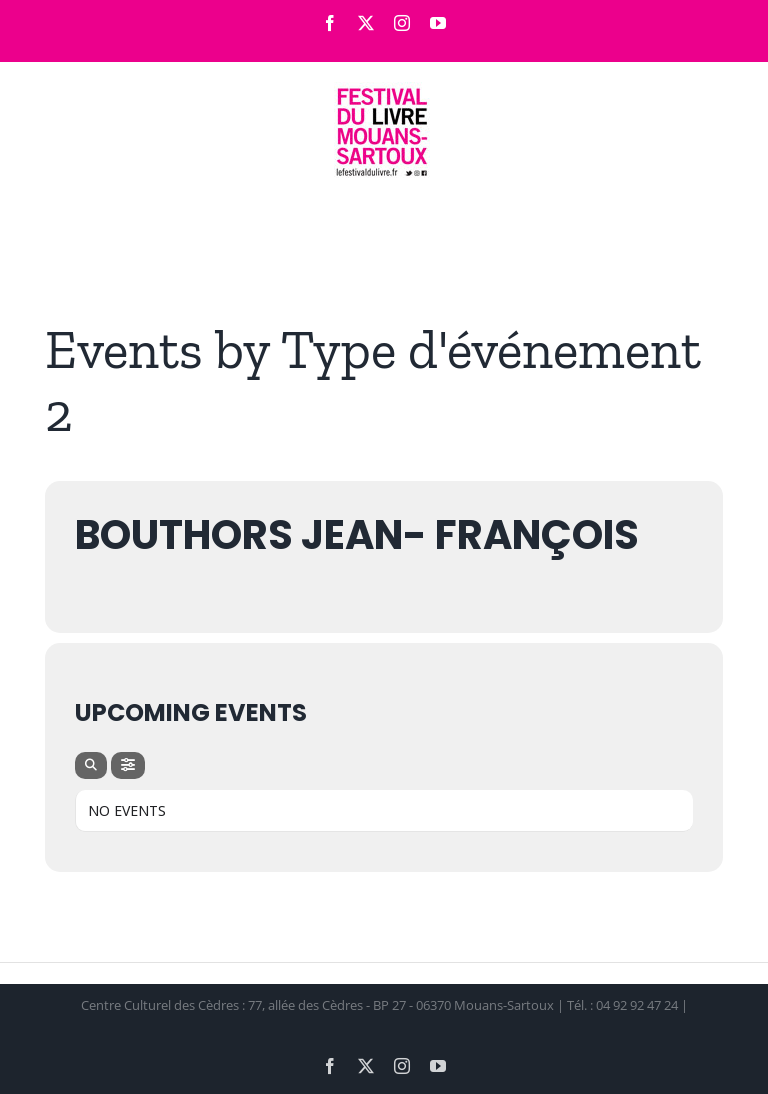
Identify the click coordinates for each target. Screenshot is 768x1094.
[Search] (91, 765)
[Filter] (128, 765)
